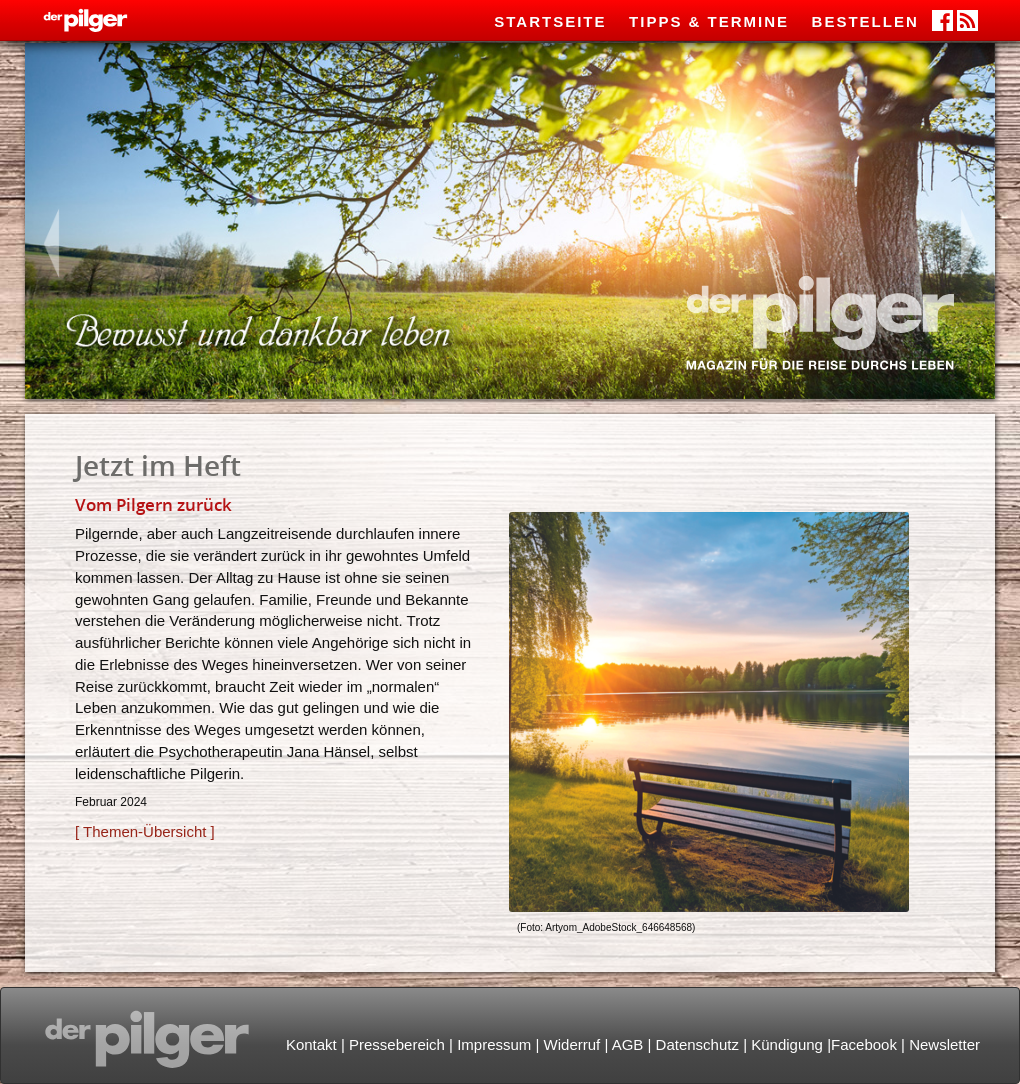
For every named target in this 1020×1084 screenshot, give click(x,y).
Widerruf (572, 1044)
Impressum (494, 1044)
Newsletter (944, 1044)
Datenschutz (697, 1044)
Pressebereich (397, 1044)
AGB (628, 1044)
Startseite (550, 21)
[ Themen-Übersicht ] (145, 831)
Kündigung (787, 1044)
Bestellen (865, 21)
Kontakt (311, 1044)
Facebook (864, 1044)
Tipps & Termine (709, 21)
